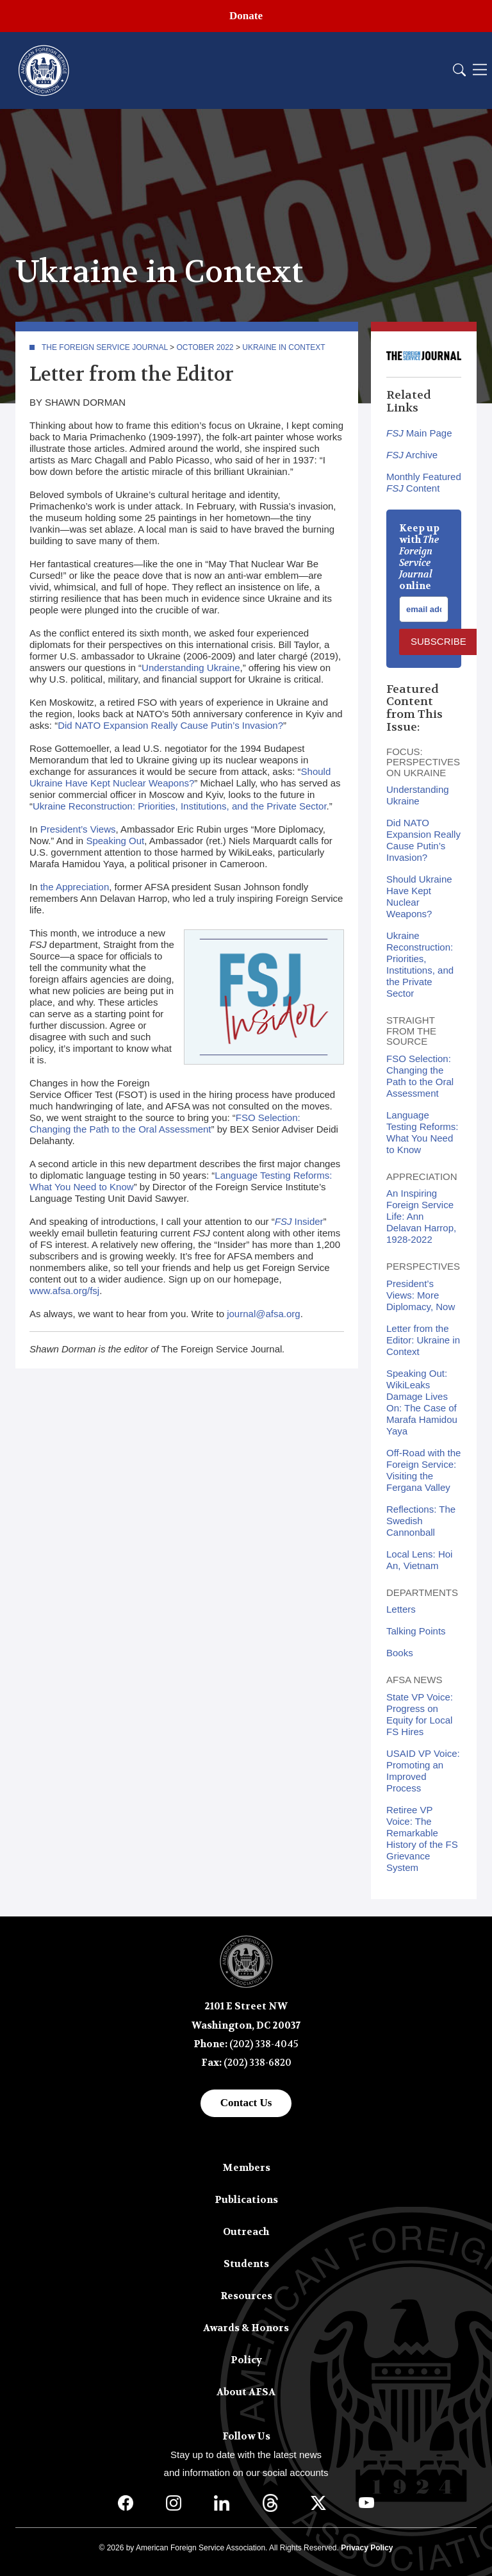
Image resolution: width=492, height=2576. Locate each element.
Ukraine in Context (283, 347)
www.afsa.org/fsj (64, 1290)
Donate (246, 16)
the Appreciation (75, 886)
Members (246, 2167)
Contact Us (246, 2103)
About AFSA (246, 2392)
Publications (246, 2199)
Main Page (419, 433)
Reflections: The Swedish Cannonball (420, 1521)
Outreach (246, 2231)
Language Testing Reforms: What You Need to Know (422, 1132)
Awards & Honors (246, 2328)
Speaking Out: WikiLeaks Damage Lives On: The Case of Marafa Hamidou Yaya (421, 1402)
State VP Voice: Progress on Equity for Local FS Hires (419, 1714)
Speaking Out (115, 840)
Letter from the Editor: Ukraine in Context (423, 1340)
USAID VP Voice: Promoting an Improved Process (423, 1770)
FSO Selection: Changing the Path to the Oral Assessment (164, 1123)
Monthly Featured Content (423, 482)
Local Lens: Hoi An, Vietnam (419, 1560)
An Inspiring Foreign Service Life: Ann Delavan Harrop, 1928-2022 (421, 1216)
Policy (246, 2360)
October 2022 (204, 347)
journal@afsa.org (263, 1313)
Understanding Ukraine (191, 667)
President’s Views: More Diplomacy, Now (420, 1295)
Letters (401, 1609)
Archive (412, 454)
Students (246, 2263)
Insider (299, 1221)
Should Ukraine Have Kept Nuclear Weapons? (180, 777)
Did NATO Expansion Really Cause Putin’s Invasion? (170, 725)
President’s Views (78, 829)
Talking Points (416, 1630)
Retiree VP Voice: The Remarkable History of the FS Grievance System (422, 1838)
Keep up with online (419, 557)
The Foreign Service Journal (105, 347)
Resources (246, 2295)
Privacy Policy (367, 2547)
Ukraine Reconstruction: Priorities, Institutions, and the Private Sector (180, 806)
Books (399, 1652)
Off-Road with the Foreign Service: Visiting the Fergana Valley (423, 1470)
